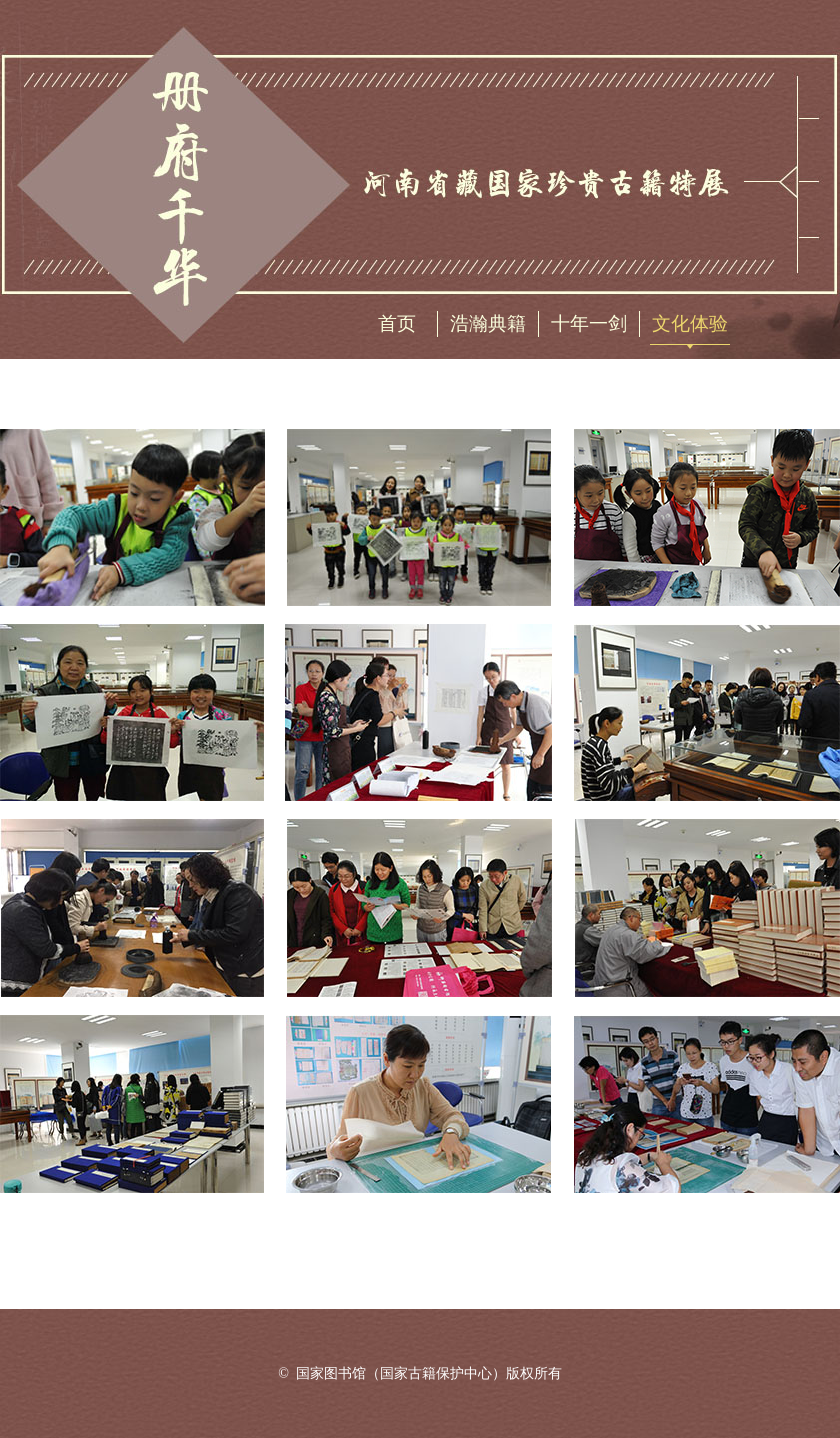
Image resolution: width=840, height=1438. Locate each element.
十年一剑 (589, 323)
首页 (397, 323)
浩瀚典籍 (488, 323)
